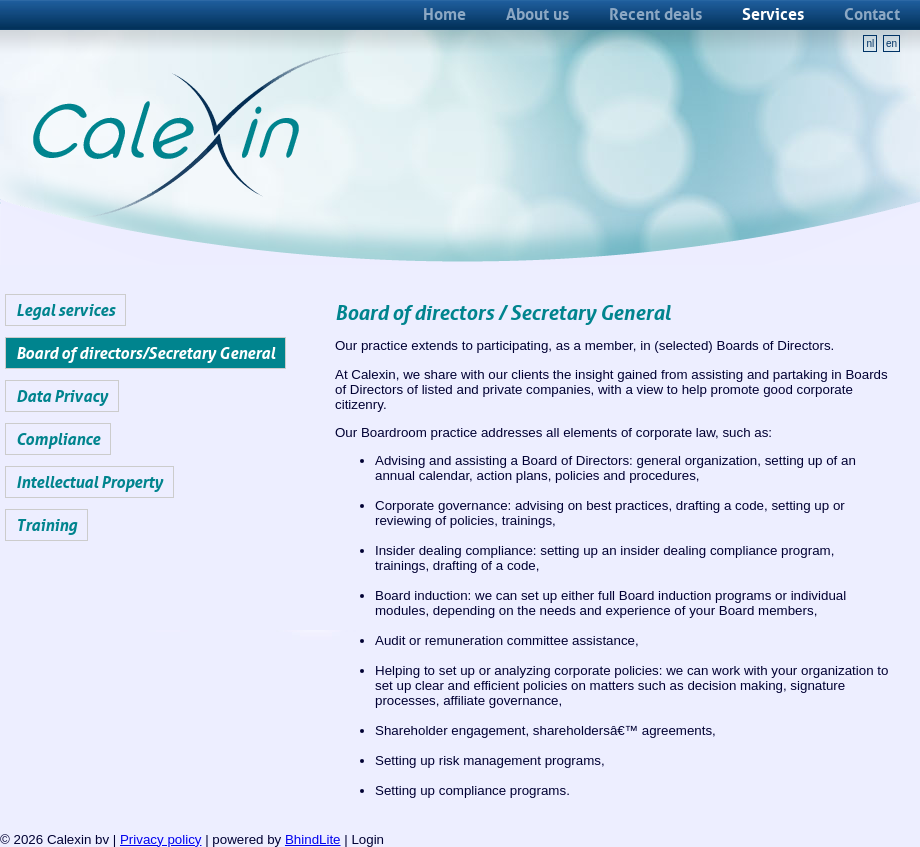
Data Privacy (62, 396)
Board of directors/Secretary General (145, 353)
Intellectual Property (89, 482)
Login (367, 839)
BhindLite (313, 839)
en (891, 43)
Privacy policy (160, 839)
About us (537, 14)
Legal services (65, 310)
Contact (872, 14)
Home (444, 14)
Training (46, 525)
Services (773, 14)
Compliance (58, 439)
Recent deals (655, 14)
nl (870, 43)
